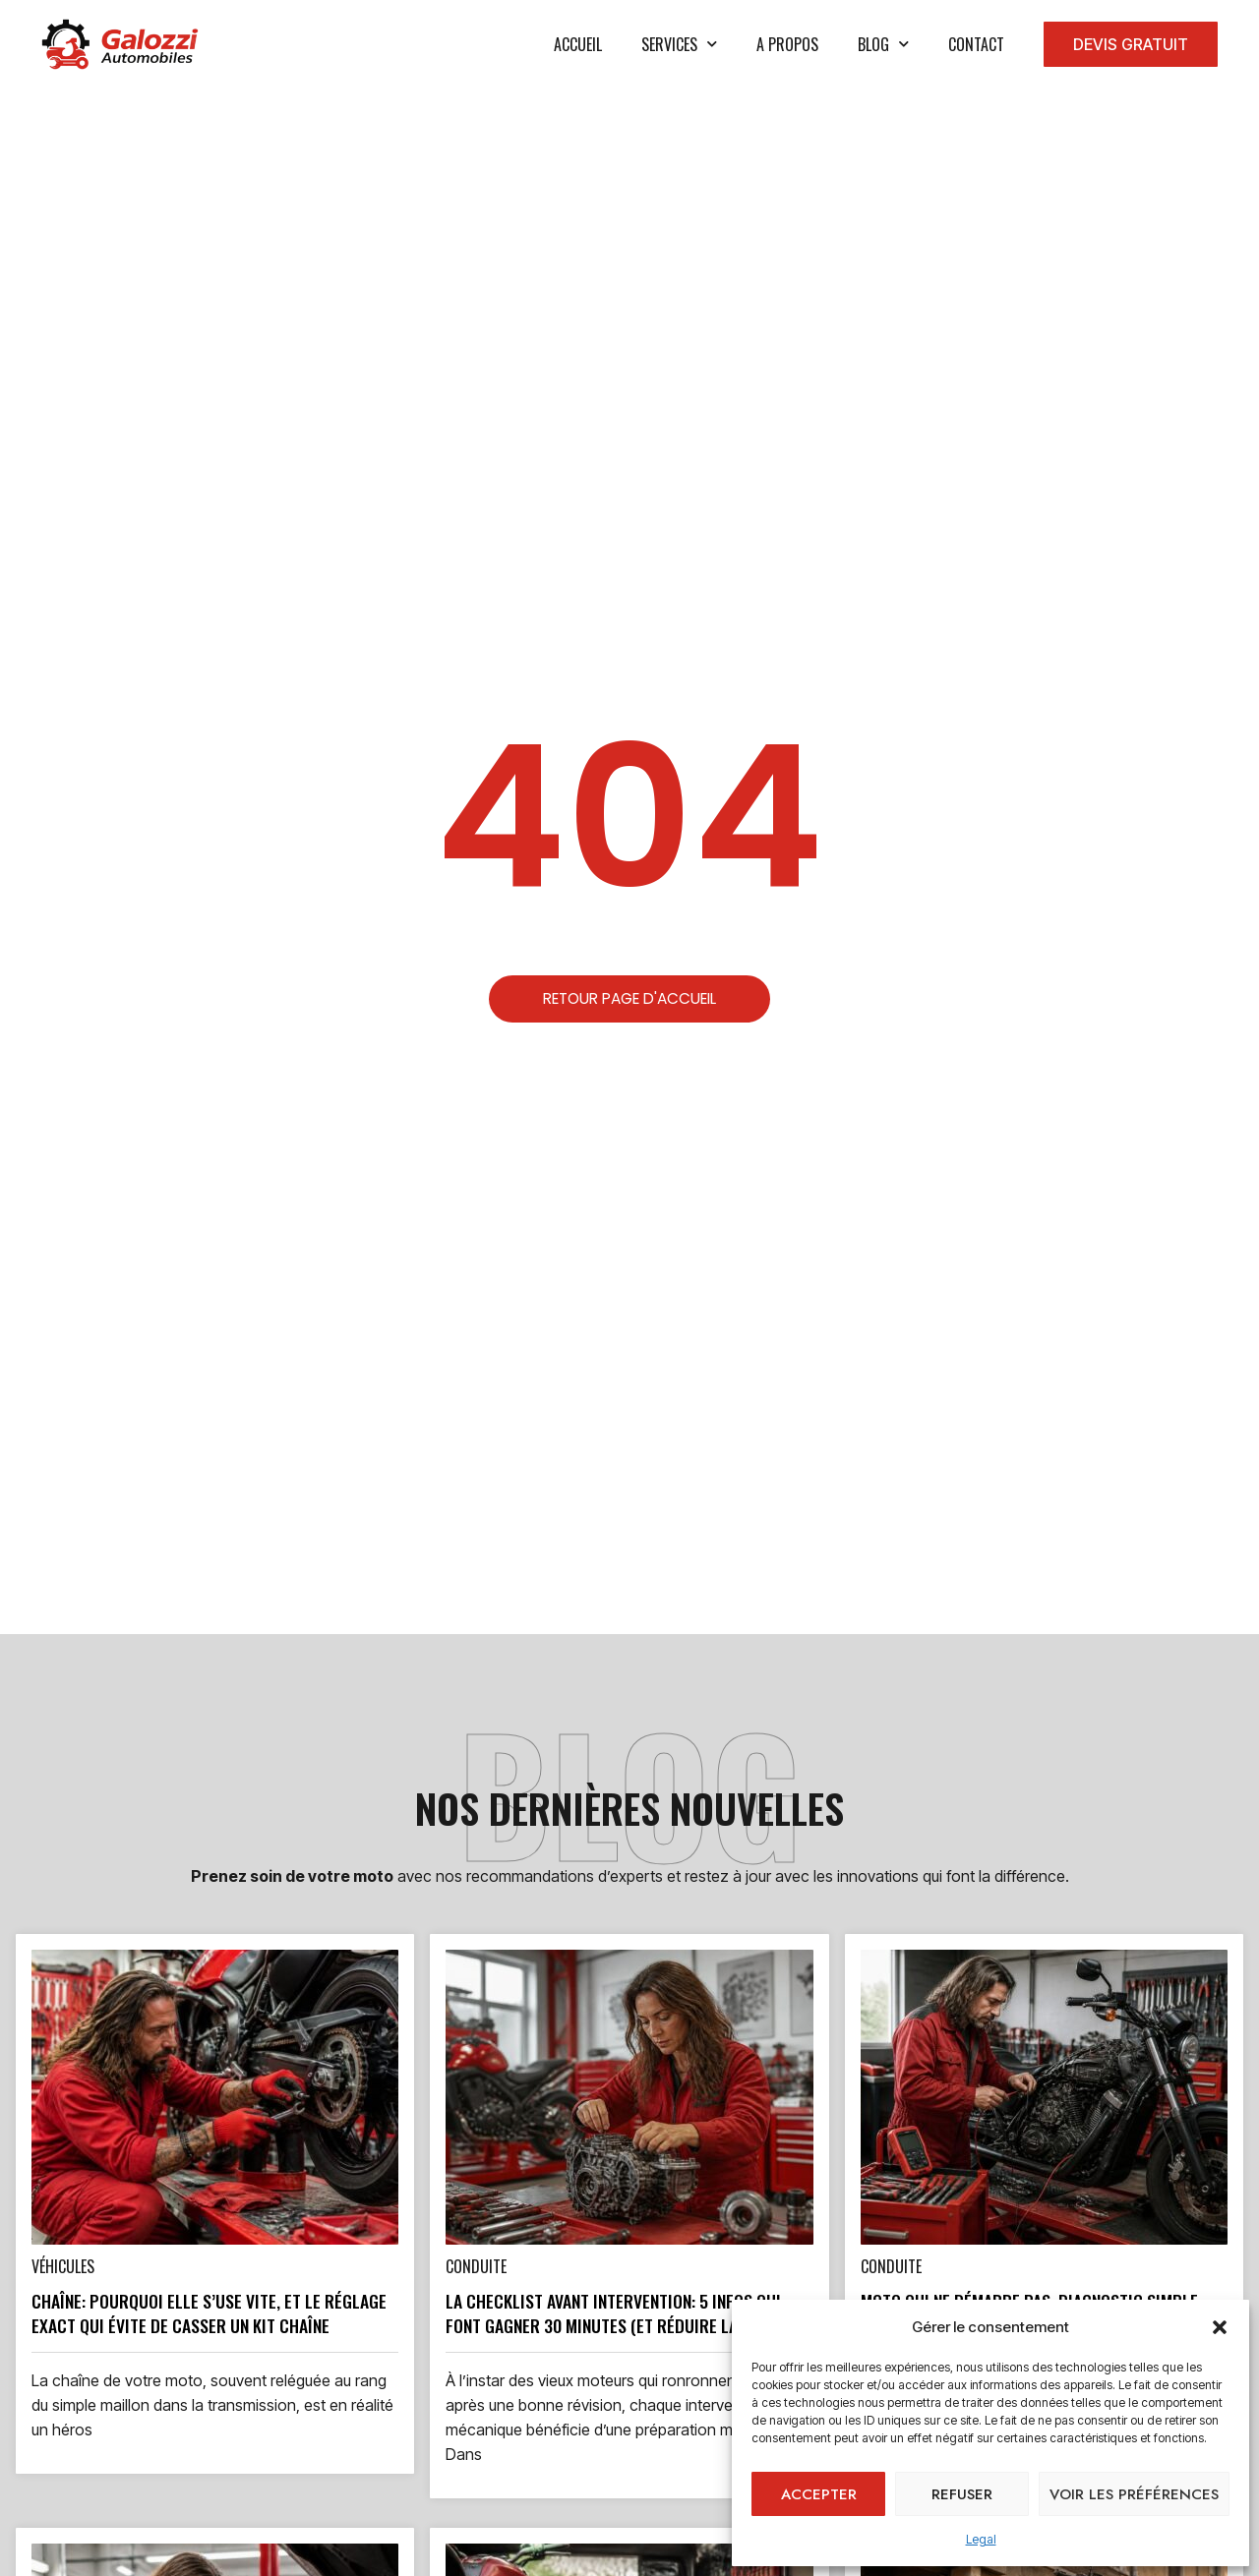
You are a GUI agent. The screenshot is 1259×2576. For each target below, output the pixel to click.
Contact (976, 44)
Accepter (819, 2494)
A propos (787, 44)
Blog (883, 44)
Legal (981, 2539)
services (679, 44)
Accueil (578, 44)
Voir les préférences (1134, 2494)
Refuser (961, 2494)
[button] (1219, 2327)
